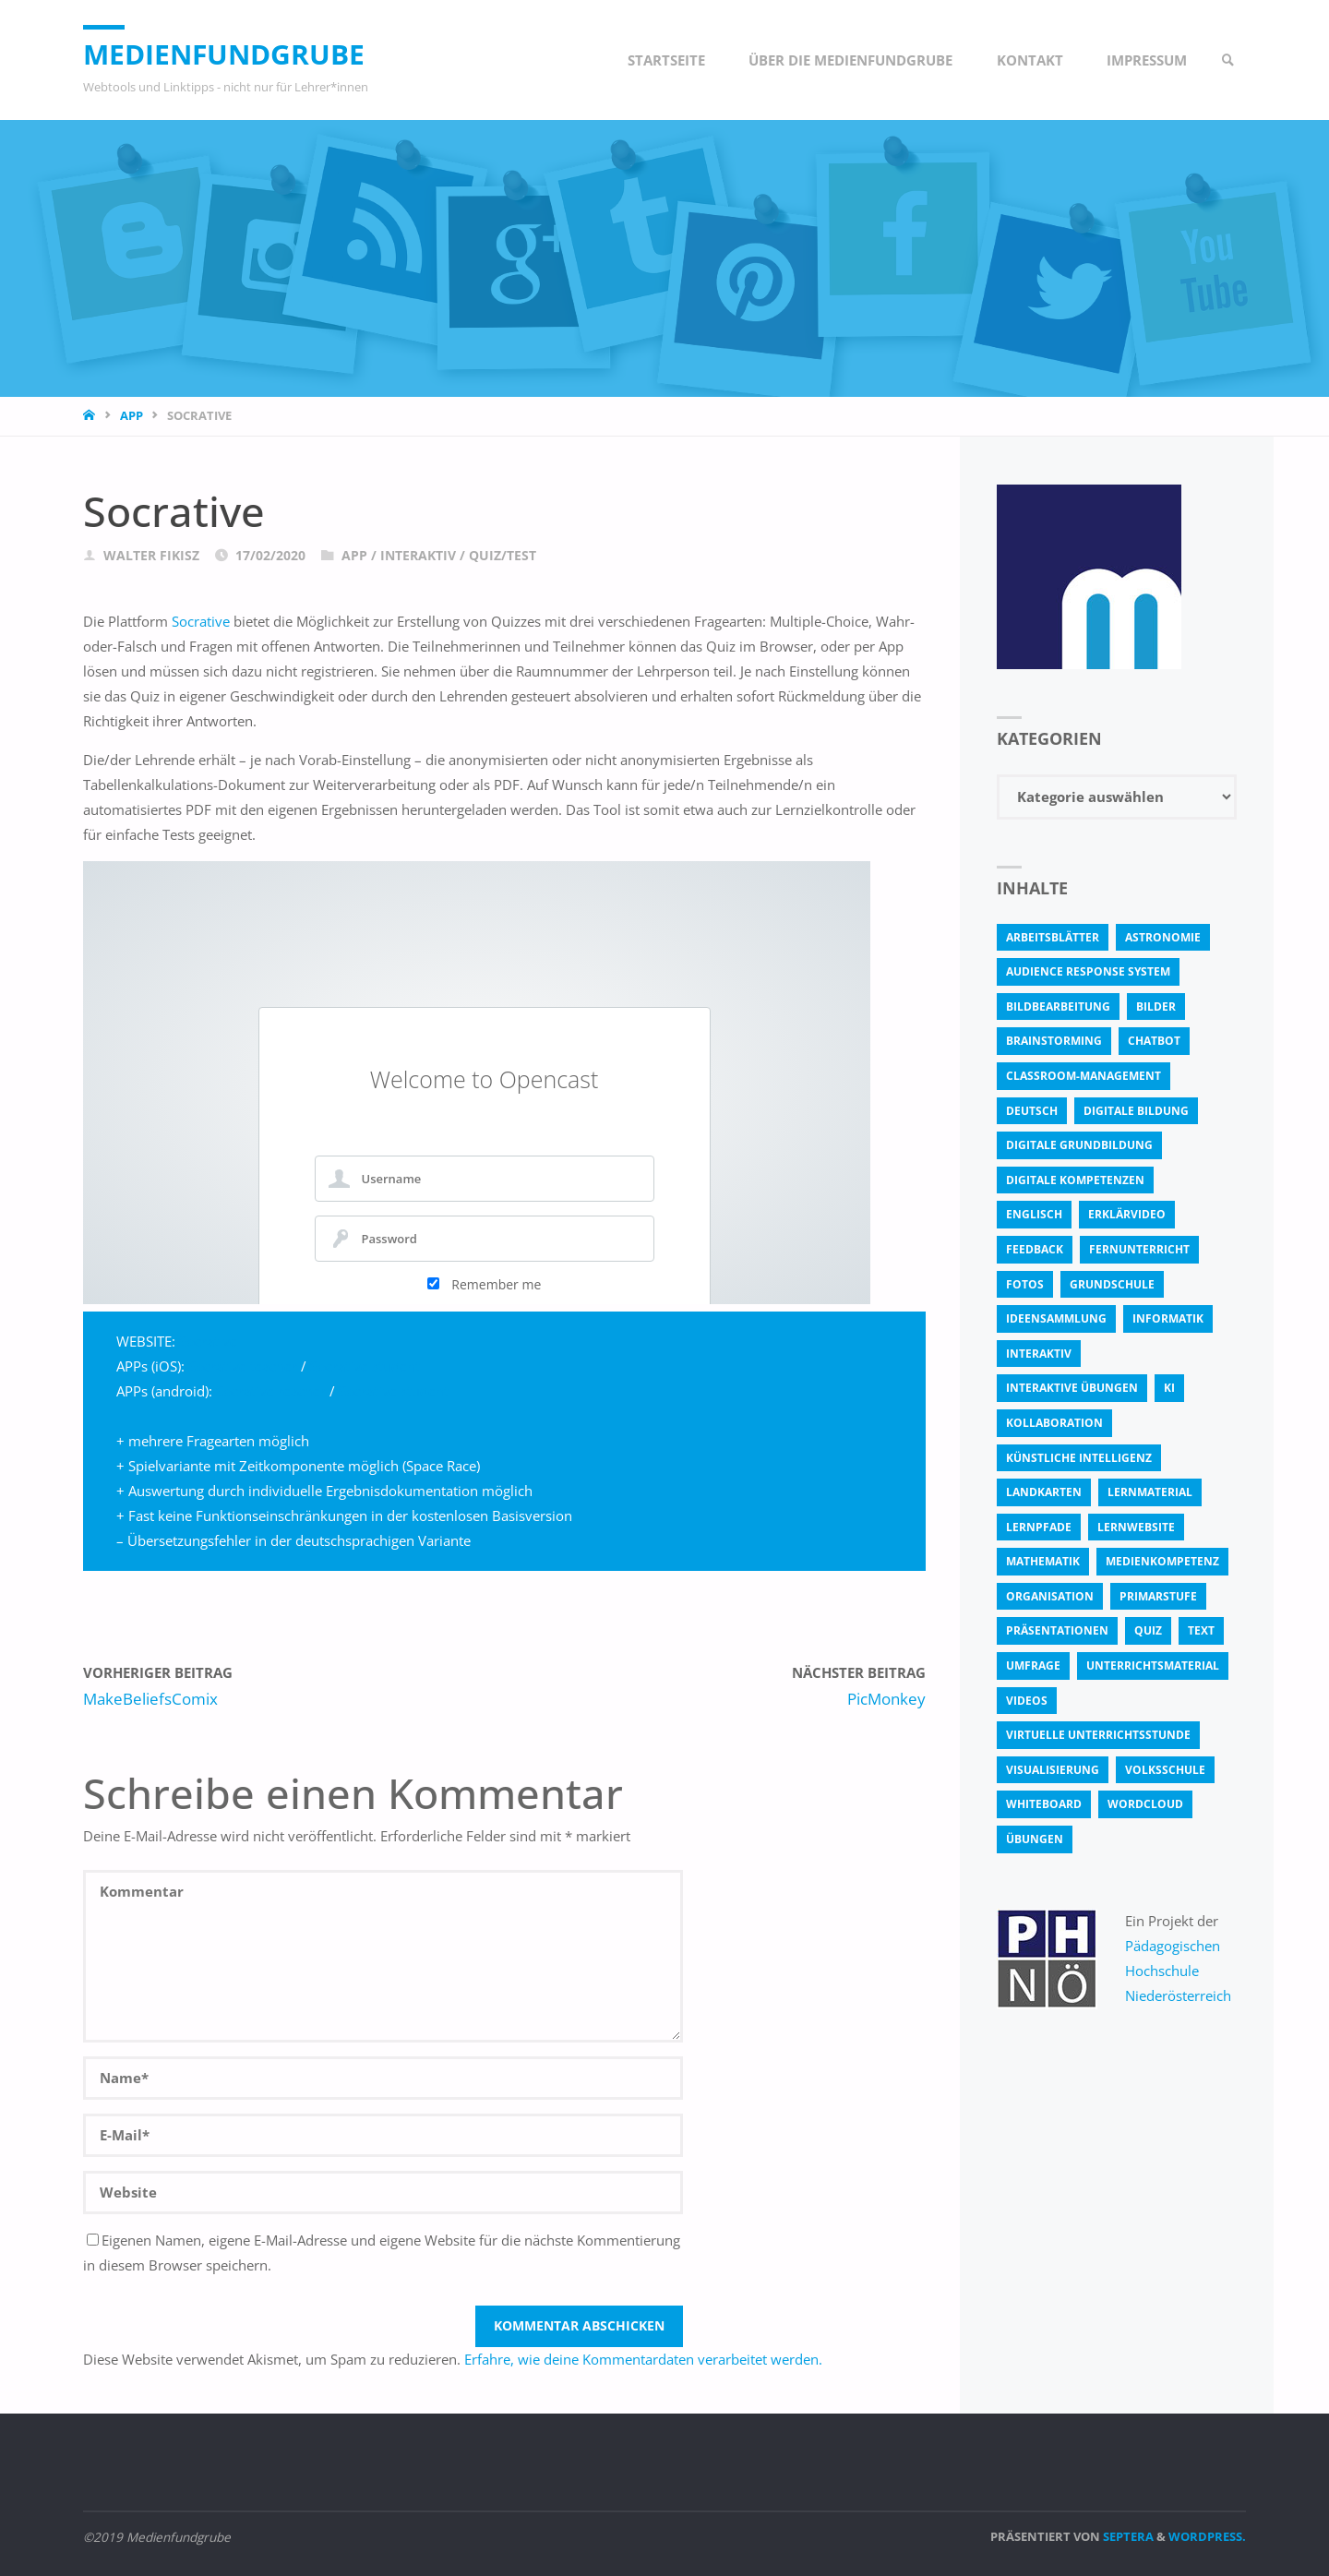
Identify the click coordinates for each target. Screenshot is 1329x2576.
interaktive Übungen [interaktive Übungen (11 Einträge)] (1072, 1388)
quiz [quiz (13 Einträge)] (1148, 1630)
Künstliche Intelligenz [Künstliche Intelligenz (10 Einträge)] (1079, 1458)
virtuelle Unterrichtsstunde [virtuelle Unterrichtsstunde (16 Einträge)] (1098, 1735)
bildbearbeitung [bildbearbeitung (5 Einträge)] (1058, 1006)
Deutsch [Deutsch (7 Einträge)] (1032, 1111)
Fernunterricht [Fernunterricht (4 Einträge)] (1139, 1249)
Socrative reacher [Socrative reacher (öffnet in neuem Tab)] (271, 1391)
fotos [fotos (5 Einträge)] (1025, 1284)
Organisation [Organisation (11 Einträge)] (1050, 1596)
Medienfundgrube (224, 54)
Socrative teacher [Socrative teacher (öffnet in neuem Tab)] (242, 1366)
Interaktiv (418, 555)
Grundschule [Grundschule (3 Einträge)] (1112, 1284)
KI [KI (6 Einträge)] (1169, 1388)
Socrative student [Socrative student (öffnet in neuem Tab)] (365, 1366)
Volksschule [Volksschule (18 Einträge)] (1165, 1770)
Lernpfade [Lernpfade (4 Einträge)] (1039, 1527)
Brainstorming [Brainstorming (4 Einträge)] (1054, 1040)
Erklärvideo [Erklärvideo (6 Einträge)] (1127, 1214)
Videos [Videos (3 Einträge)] (1027, 1700)
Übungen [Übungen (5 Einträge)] (1034, 1839)
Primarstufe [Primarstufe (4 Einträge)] (1158, 1596)
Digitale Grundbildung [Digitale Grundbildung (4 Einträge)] (1079, 1145)
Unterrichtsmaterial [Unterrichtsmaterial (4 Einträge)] (1152, 1665)
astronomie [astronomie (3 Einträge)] (1163, 937)
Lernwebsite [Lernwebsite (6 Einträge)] (1136, 1527)
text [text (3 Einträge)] (1201, 1630)
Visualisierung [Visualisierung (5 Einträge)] (1052, 1770)
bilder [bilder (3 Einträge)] (1156, 1006)
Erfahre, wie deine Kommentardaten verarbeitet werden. (643, 2359)
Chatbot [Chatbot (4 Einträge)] (1154, 1040)
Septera (1127, 2536)
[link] (1228, 60)
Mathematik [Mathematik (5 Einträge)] (1043, 1561)
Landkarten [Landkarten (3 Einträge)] (1044, 1492)
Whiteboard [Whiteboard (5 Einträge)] (1044, 1804)
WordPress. (1207, 2536)
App (131, 415)
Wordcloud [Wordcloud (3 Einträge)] (1145, 1804)
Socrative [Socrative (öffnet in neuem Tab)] (201, 621)
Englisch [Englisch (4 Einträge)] (1034, 1214)
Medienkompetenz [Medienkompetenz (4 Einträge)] (1162, 1561)
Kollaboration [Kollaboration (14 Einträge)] (1054, 1423)
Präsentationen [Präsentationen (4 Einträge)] (1057, 1630)
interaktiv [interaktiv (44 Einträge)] (1039, 1353)
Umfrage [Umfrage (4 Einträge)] (1033, 1665)
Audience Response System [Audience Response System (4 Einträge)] (1088, 971)
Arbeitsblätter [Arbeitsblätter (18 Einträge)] (1052, 937)
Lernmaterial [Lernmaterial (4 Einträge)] (1150, 1492)
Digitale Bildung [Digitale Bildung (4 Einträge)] (1136, 1111)
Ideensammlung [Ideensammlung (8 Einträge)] (1056, 1318)
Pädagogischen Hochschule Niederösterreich (1178, 1970)
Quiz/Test (502, 555)
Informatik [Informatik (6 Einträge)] (1167, 1318)
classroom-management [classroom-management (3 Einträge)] (1083, 1076)
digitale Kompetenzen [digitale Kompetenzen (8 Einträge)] (1075, 1180)
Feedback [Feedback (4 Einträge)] (1034, 1249)
